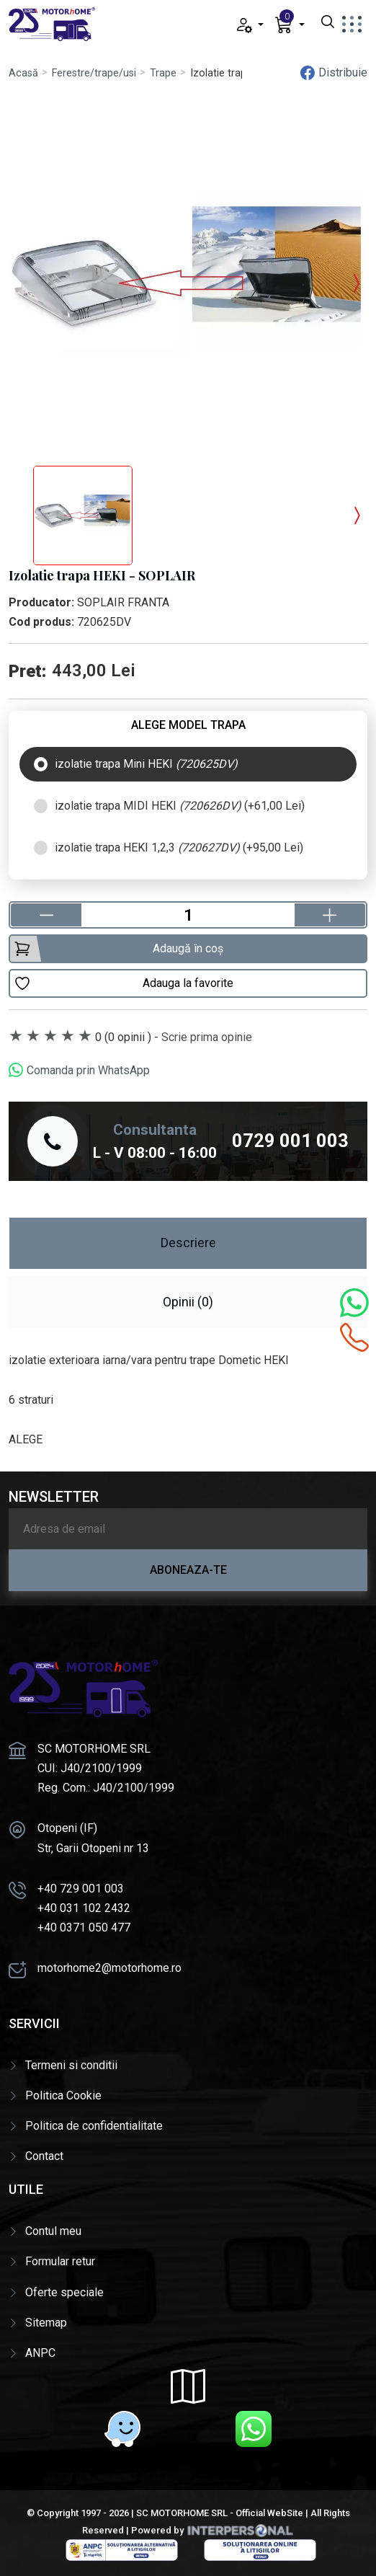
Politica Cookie (63, 2095)
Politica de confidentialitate (94, 2126)
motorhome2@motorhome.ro (109, 1968)
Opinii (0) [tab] (188, 1301)
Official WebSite (269, 2513)
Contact (44, 2156)
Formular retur (60, 2261)
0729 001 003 (290, 1140)
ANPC (40, 2353)
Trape (163, 73)
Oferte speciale (64, 2292)
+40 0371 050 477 (83, 1927)
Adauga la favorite (123, 983)
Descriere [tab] (188, 1242)
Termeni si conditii (71, 2065)
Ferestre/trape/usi (94, 73)
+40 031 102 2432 (83, 1908)
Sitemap (46, 2322)
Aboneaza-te (188, 1570)
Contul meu (53, 2231)
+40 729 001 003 (80, 1888)
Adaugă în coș (118, 948)
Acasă (23, 73)
